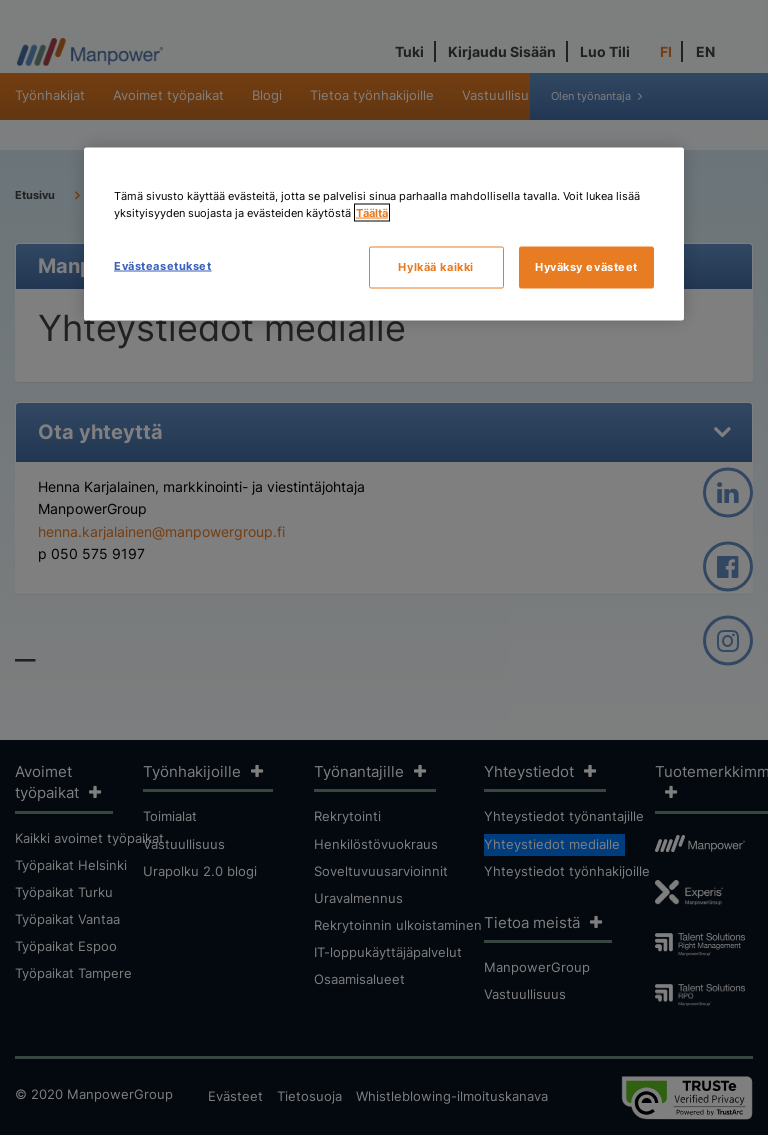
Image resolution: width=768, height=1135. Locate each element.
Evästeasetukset (163, 266)
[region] (384, 234)
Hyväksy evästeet (586, 267)
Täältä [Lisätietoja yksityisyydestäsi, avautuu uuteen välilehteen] (372, 213)
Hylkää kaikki (435, 267)
